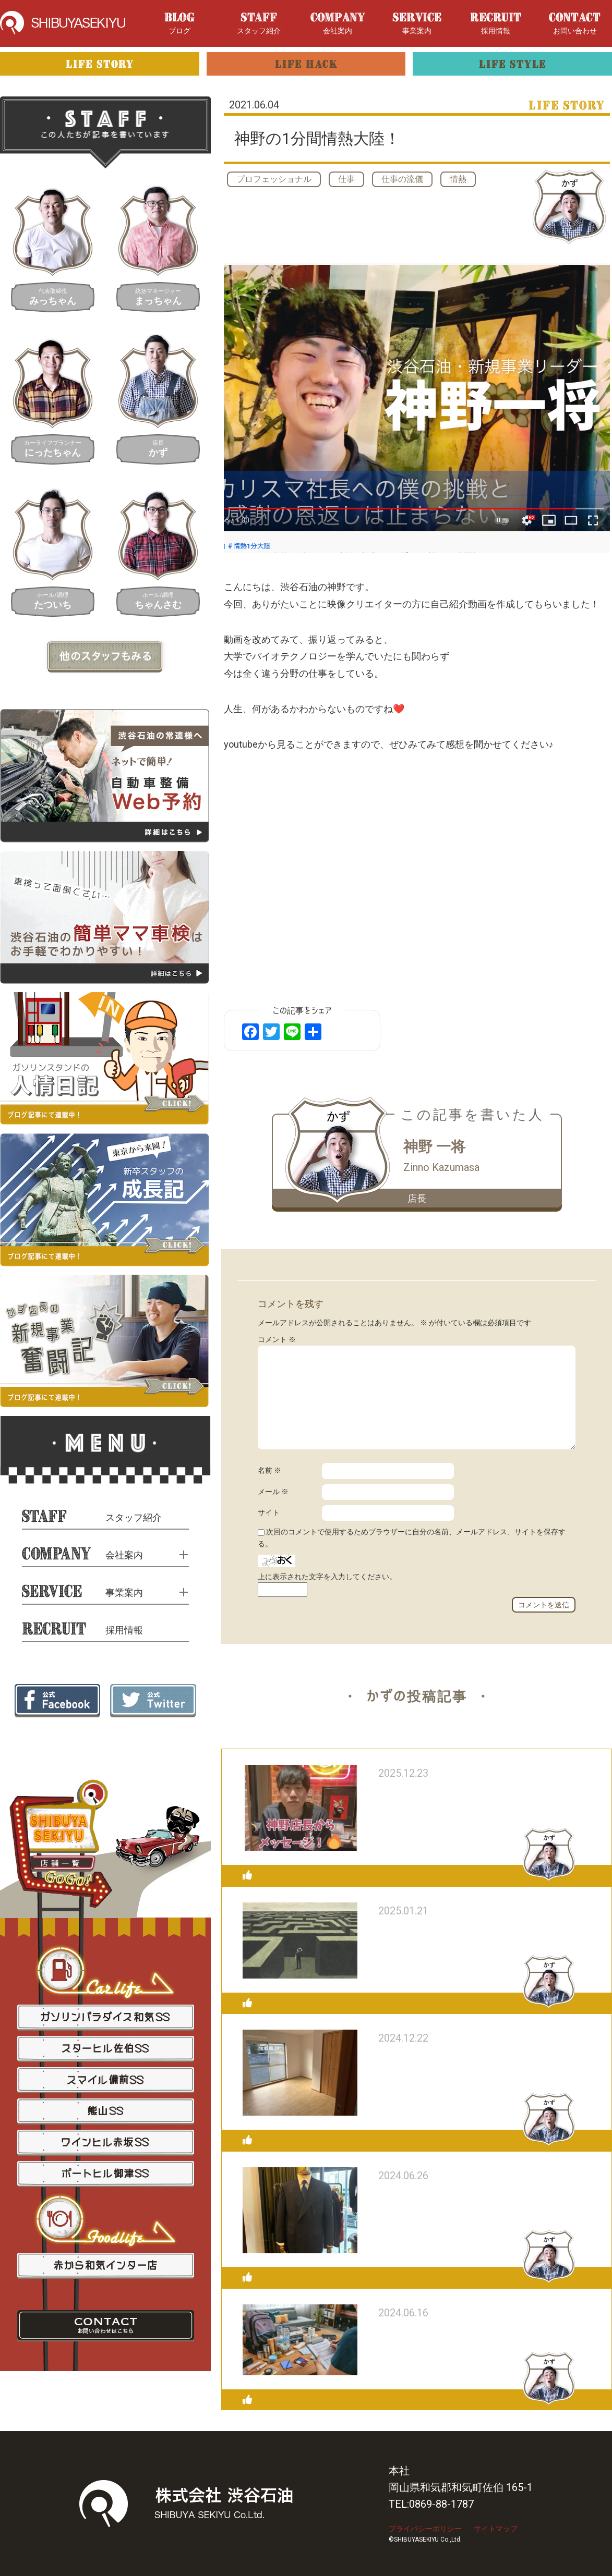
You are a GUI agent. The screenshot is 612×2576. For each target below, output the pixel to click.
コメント (277, 1339)
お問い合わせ (575, 24)
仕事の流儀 (402, 179)
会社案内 (337, 24)
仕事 (346, 179)
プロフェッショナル (273, 179)
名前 (269, 1470)
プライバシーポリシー (425, 2528)
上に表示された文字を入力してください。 (327, 1576)
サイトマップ (496, 2528)
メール (273, 1491)
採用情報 (495, 24)
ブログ (179, 24)
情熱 (458, 179)
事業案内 (416, 24)
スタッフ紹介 (259, 24)
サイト (269, 1512)
